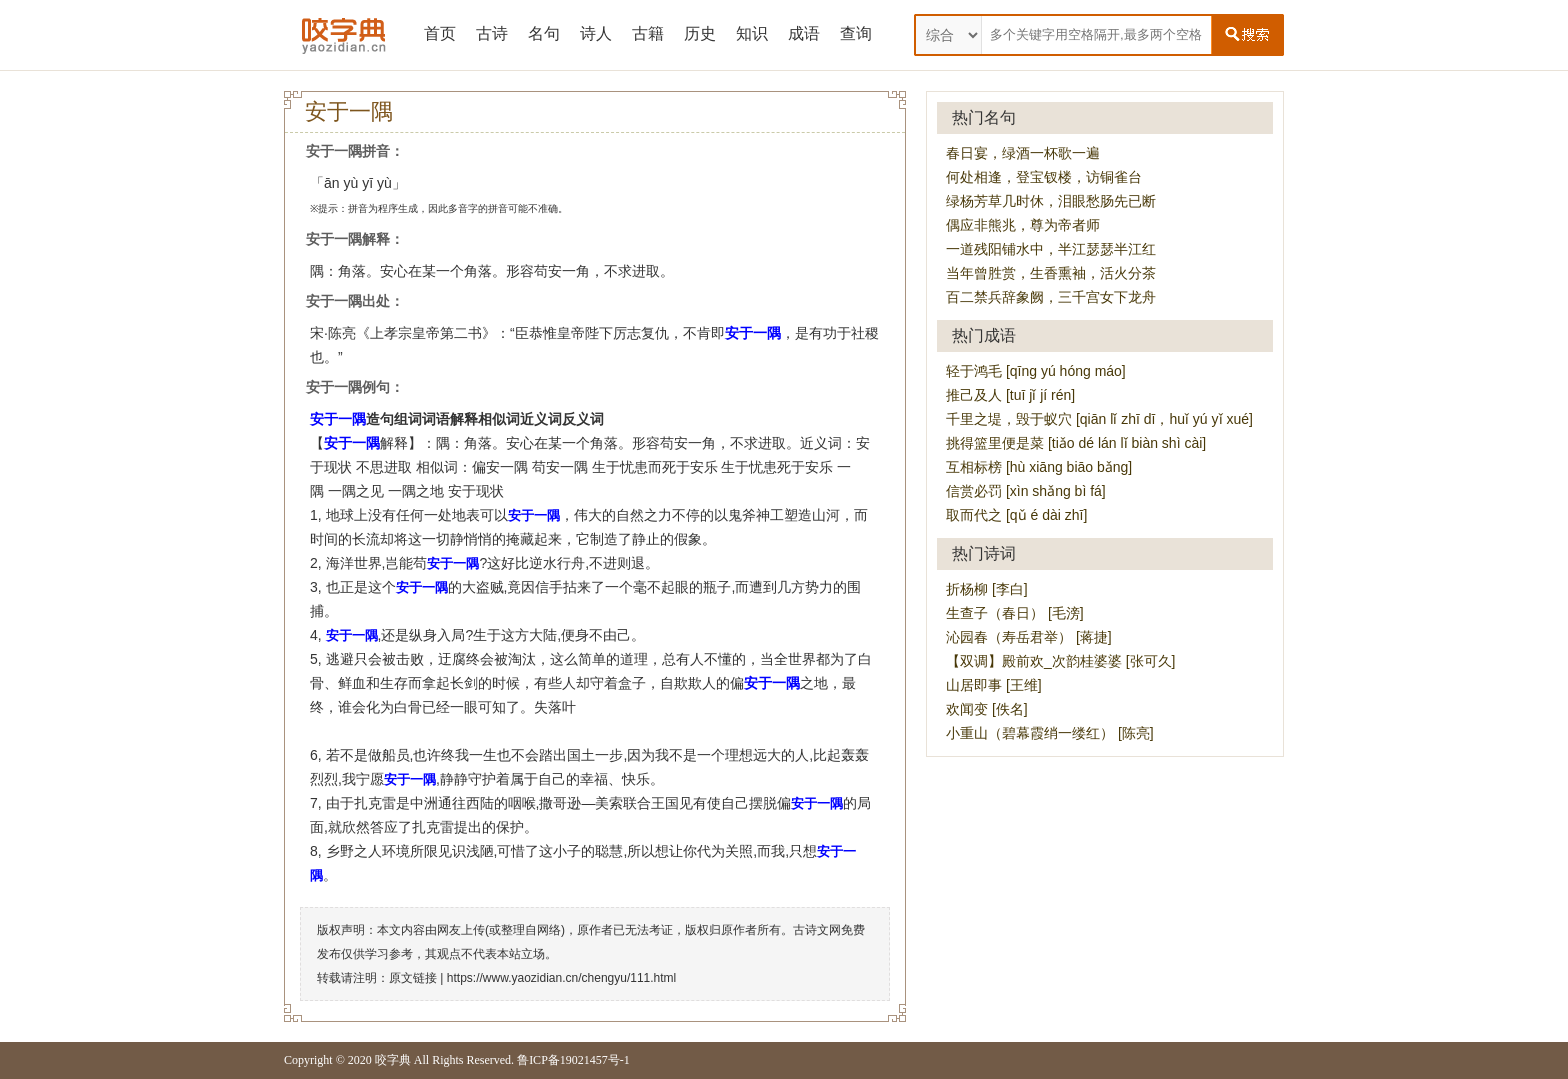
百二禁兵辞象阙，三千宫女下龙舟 (1051, 297)
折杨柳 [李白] (987, 589)
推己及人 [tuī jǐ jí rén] (1010, 395)
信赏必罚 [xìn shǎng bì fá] (1026, 491)
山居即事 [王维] (994, 685)
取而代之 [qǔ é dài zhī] (1016, 515)
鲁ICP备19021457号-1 (573, 1060)
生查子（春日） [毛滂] (1015, 613)
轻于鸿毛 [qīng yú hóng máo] (1036, 371)
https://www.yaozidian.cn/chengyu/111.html (561, 978)
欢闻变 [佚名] (987, 709)
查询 (856, 33)
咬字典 (393, 1060)
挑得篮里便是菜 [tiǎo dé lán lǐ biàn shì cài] (1076, 443)
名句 (544, 33)
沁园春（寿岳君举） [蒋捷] (1029, 637)
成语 (804, 33)
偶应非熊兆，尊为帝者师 (1023, 225)
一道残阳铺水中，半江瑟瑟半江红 (1051, 249)
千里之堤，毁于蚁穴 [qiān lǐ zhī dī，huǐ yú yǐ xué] (1099, 419)
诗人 (596, 33)
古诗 (492, 33)
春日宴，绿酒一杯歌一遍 (1023, 153)
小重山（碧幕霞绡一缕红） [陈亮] (1050, 733)
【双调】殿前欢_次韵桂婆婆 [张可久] (1060, 661)
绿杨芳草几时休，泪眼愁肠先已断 (1051, 201)
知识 (752, 33)
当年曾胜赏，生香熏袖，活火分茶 (1051, 273)
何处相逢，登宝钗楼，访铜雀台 (1044, 177)
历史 (700, 33)
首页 (440, 33)
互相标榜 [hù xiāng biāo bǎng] (1039, 467)
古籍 (648, 33)
